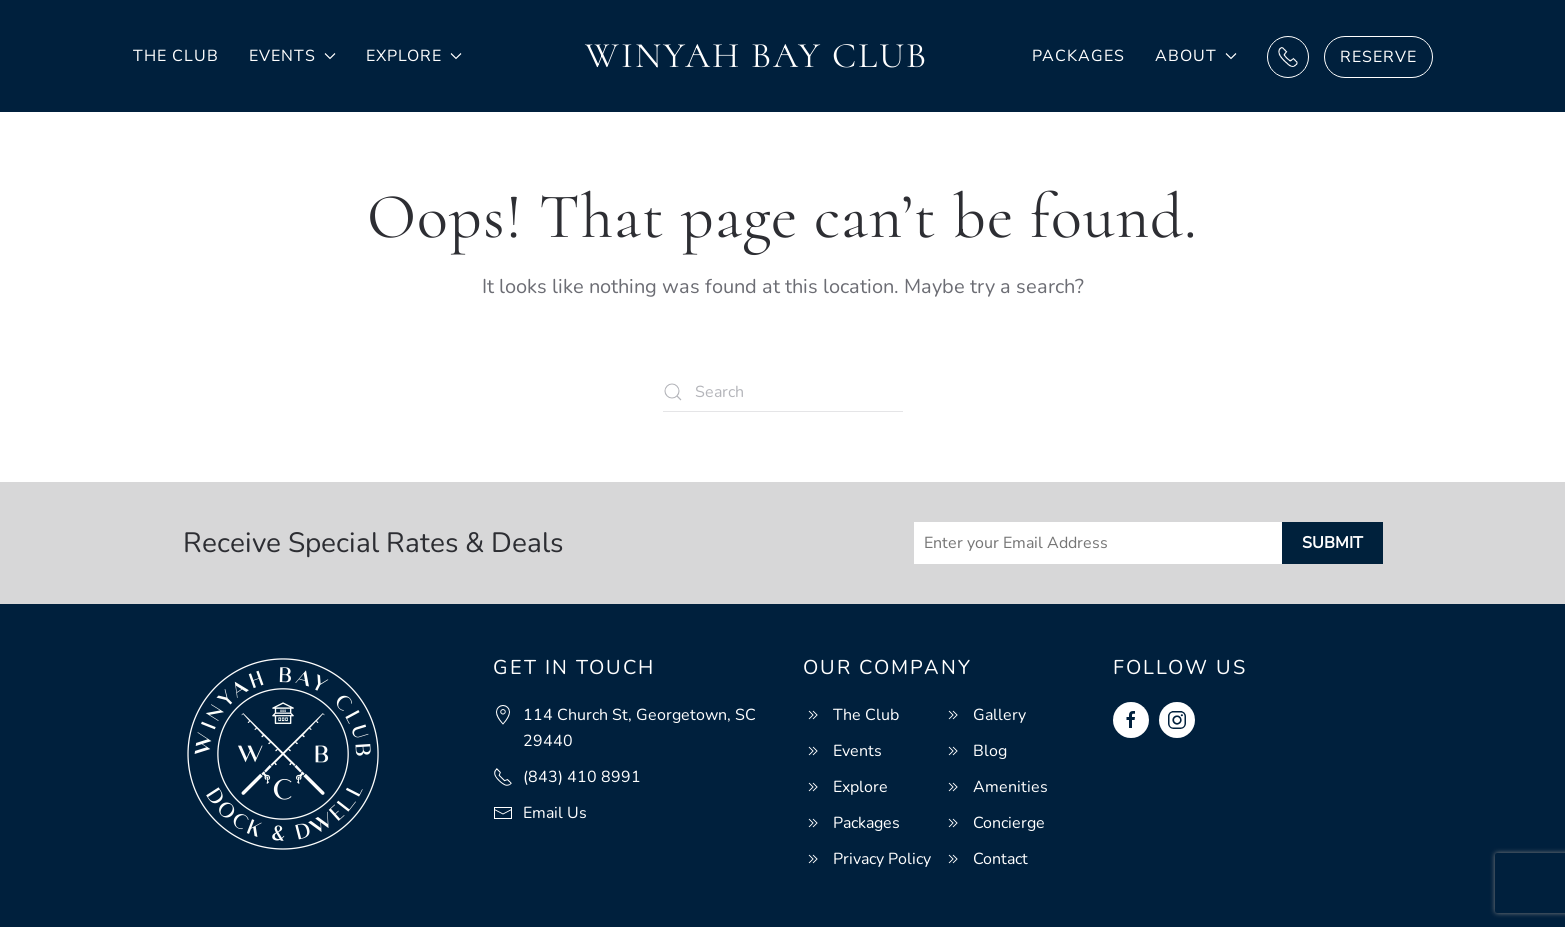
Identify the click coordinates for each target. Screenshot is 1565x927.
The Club (176, 56)
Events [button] (292, 56)
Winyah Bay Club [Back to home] (756, 55)
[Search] (783, 392)
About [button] (1196, 56)
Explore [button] (414, 56)
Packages (1078, 56)
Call (1288, 57)
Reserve (1378, 57)
